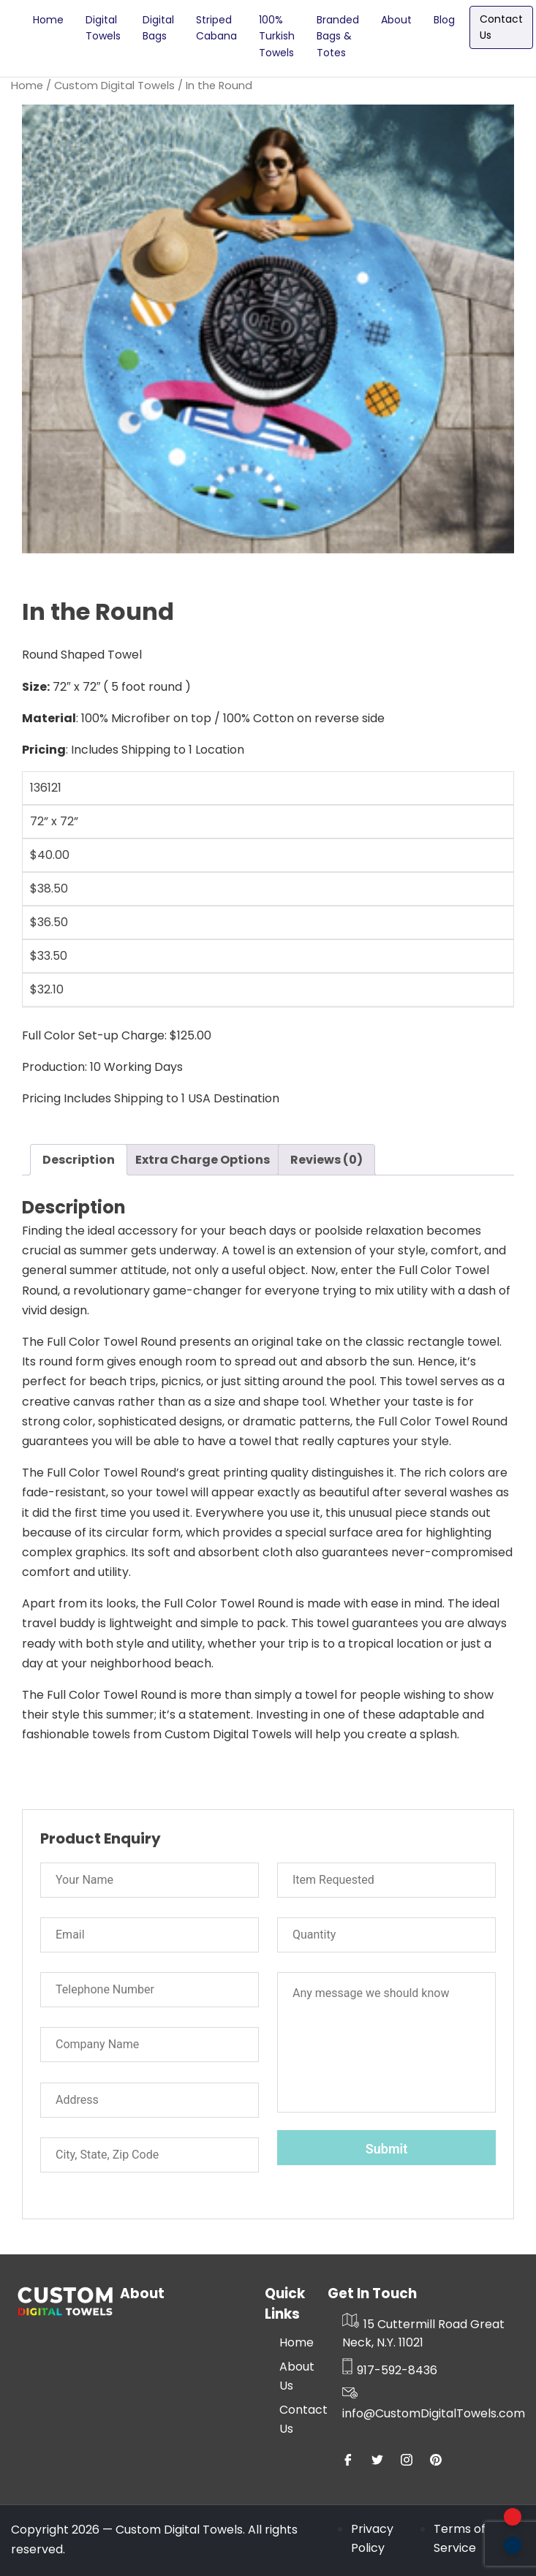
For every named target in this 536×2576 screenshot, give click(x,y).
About (396, 19)
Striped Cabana (216, 27)
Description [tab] (78, 1159)
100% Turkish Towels (277, 36)
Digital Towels (103, 27)
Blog (444, 19)
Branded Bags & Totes (338, 36)
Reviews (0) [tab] (326, 1159)
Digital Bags (158, 27)
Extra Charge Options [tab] (202, 1159)
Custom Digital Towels (114, 85)
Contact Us (501, 27)
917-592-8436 (389, 2370)
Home (48, 19)
